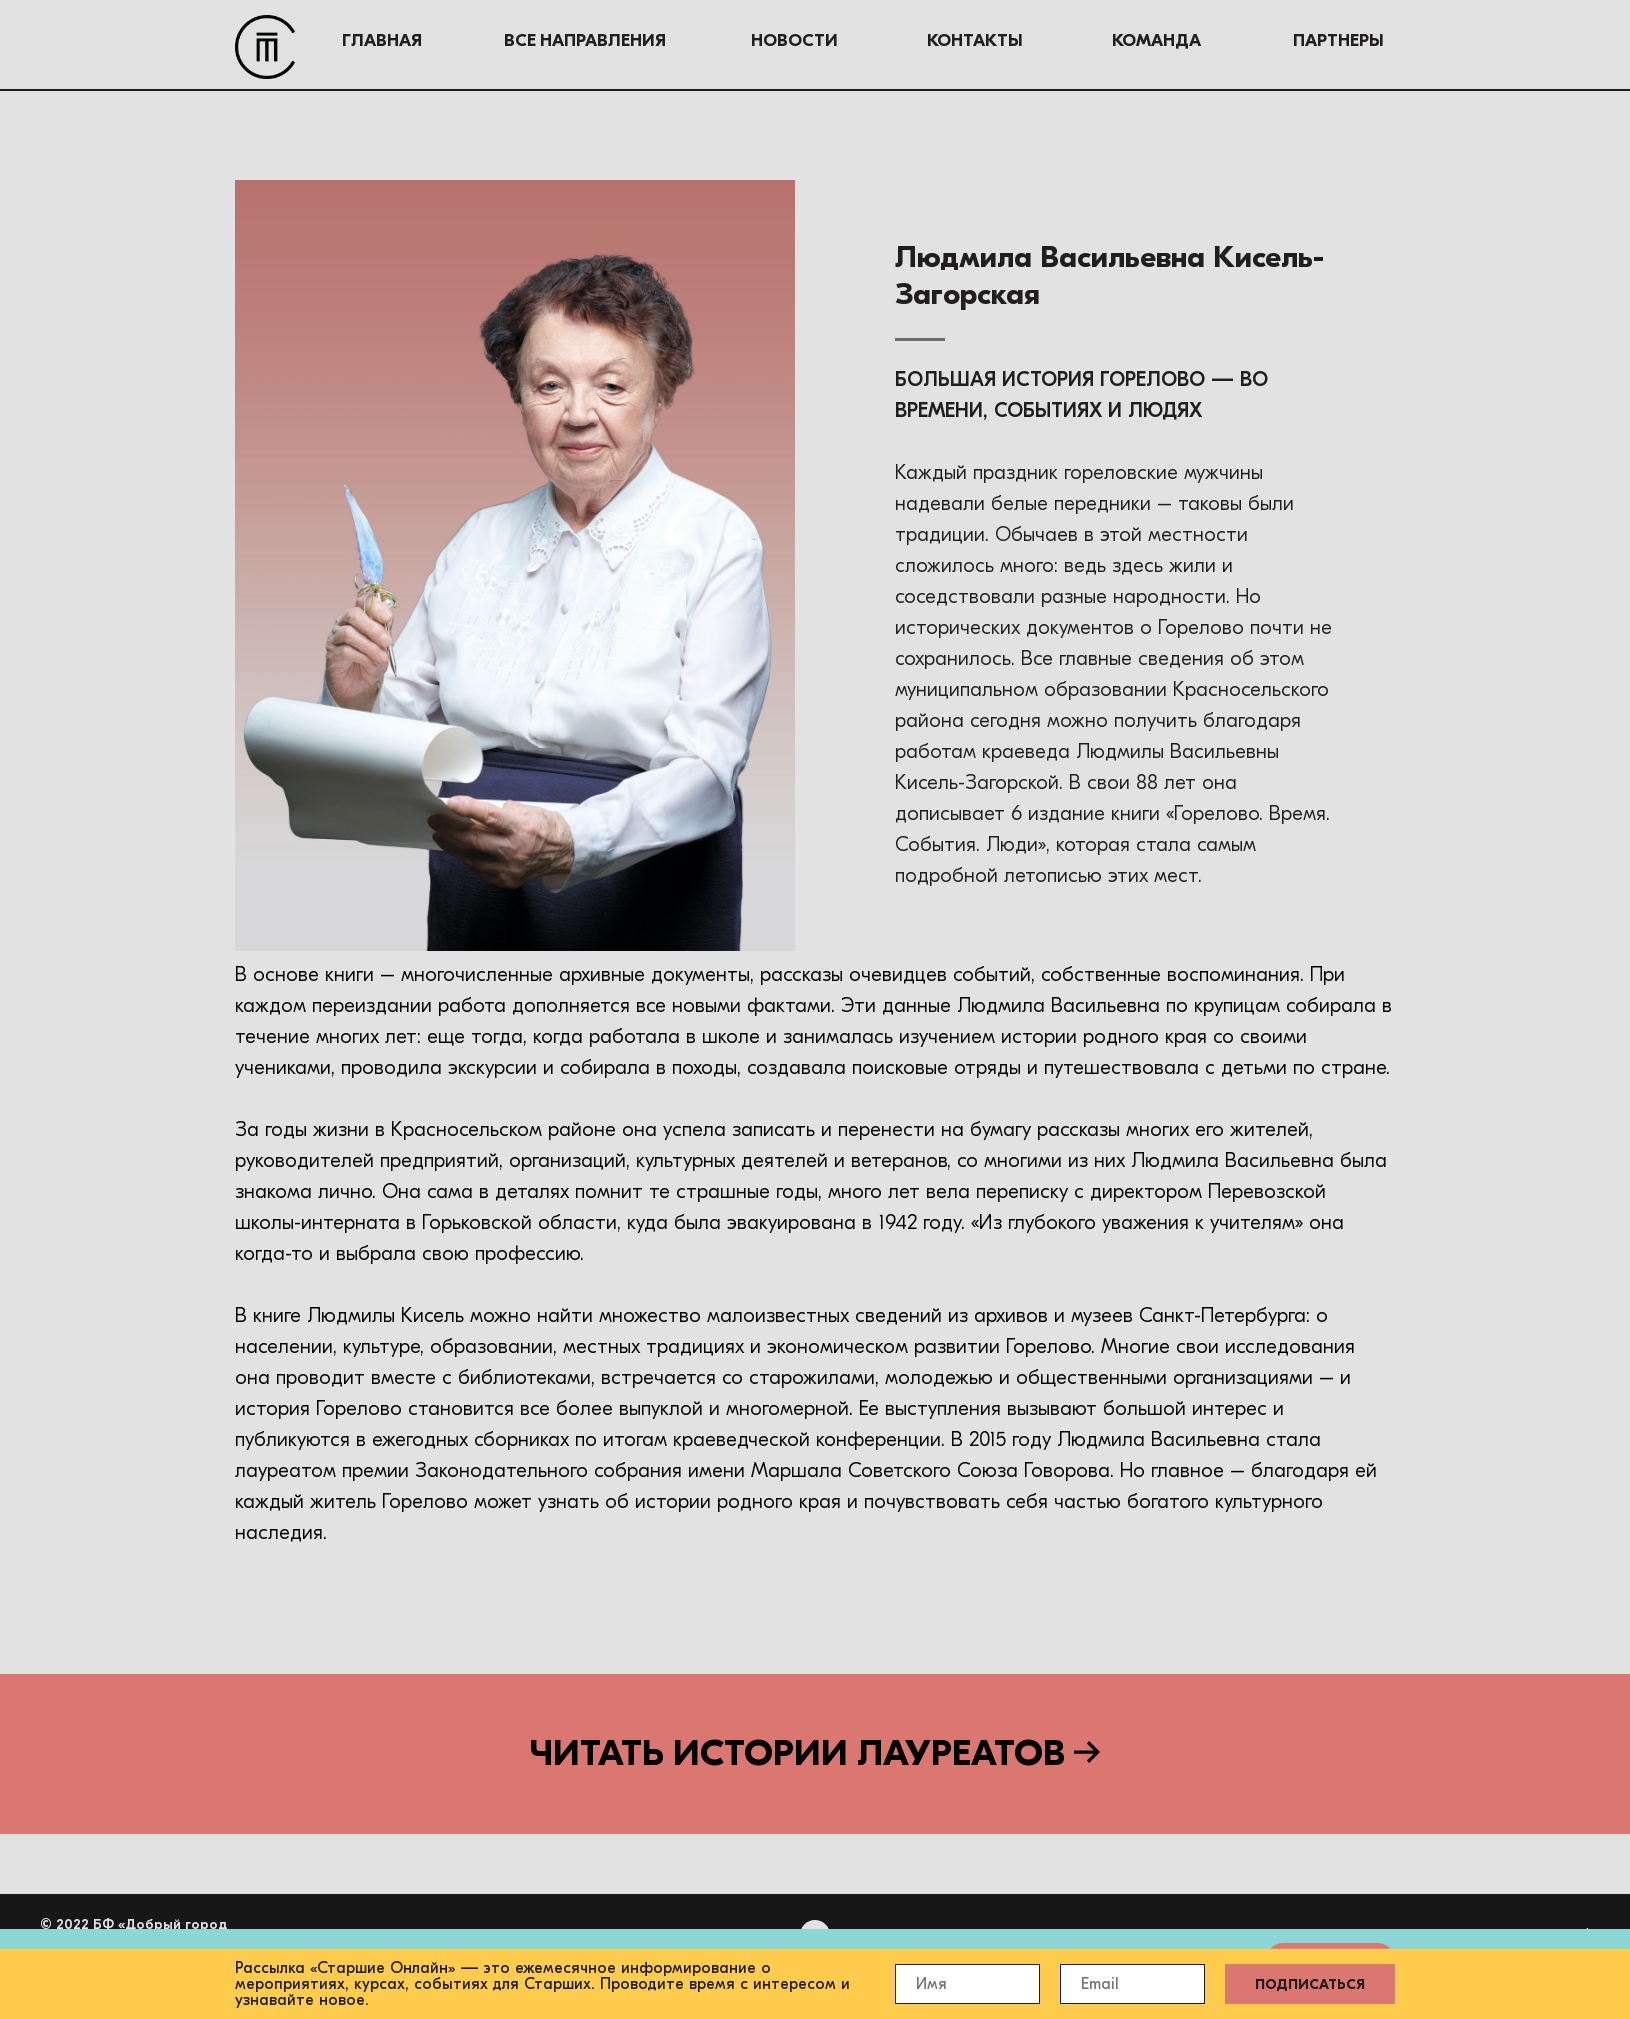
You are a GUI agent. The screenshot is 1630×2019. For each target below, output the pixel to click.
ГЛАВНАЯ (227, 40)
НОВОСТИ (639, 40)
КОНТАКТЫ (820, 40)
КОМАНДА (1001, 40)
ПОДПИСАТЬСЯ (1310, 1984)
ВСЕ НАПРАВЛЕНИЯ (430, 40)
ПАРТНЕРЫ (1183, 40)
